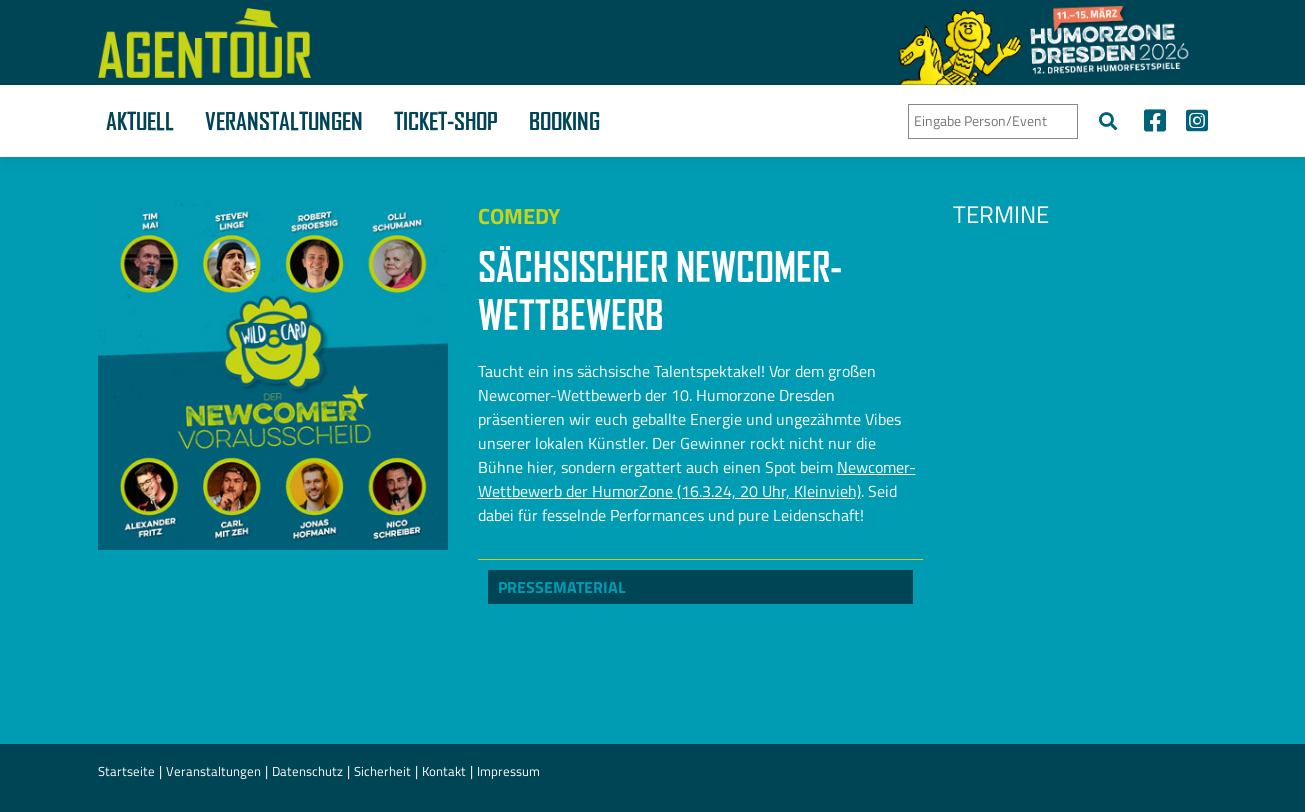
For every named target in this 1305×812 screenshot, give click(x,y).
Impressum (508, 771)
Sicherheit (382, 771)
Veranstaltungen (284, 121)
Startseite (126, 771)
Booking (564, 121)
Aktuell (140, 121)
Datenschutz (307, 771)
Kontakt (444, 771)
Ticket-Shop (446, 121)
